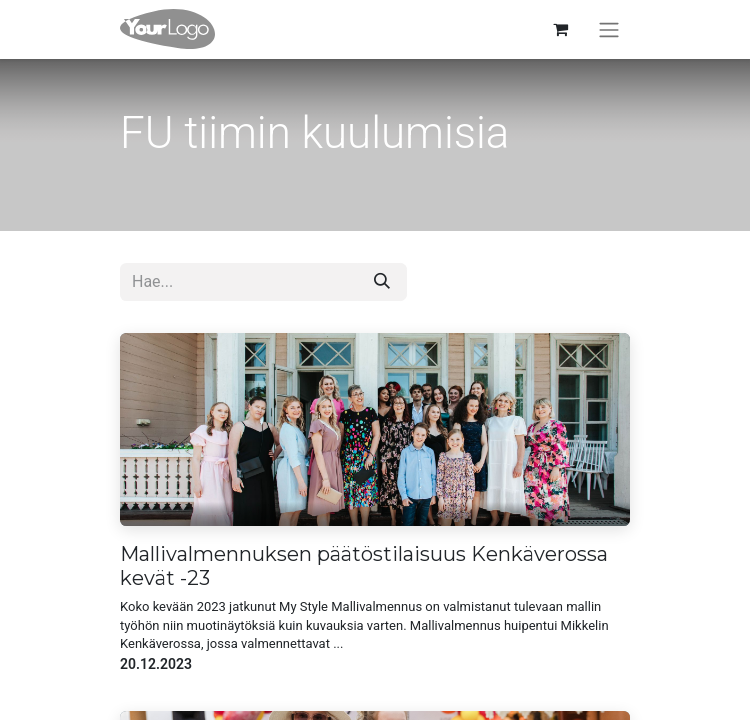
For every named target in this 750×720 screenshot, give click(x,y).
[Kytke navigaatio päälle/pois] (609, 29)
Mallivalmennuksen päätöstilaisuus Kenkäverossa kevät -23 (364, 566)
